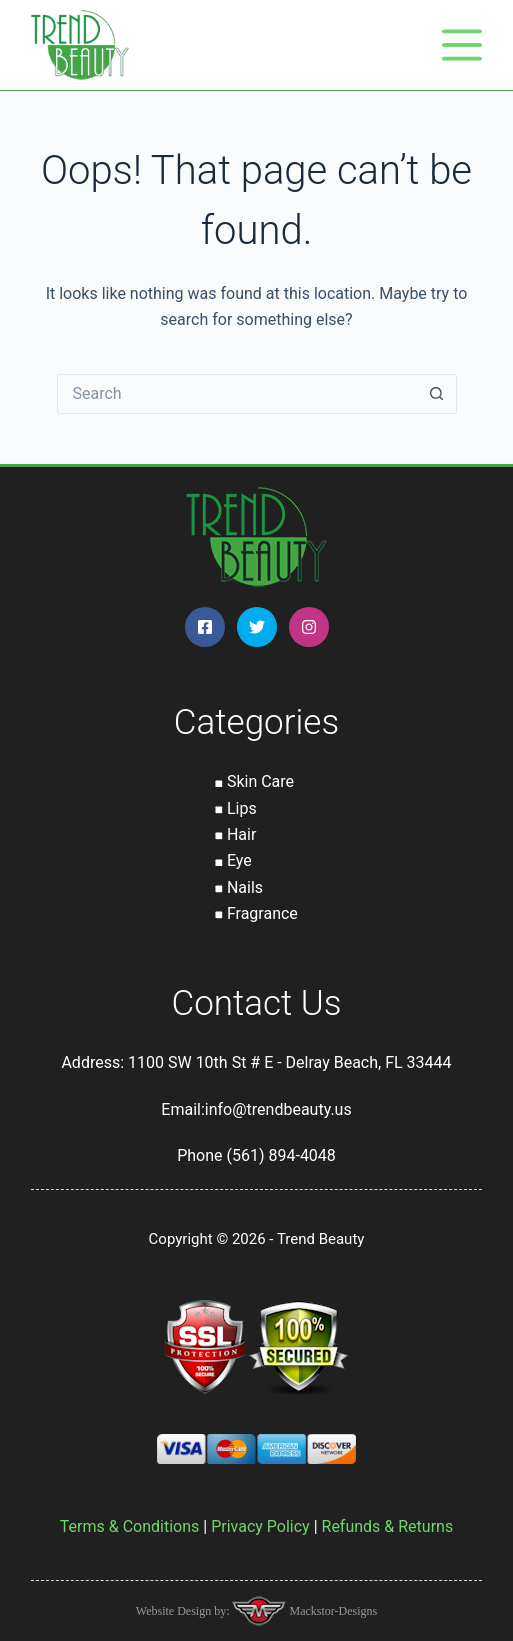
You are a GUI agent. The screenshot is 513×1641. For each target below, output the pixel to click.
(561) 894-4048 (280, 1155)
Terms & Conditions (130, 1526)
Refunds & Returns (388, 1526)
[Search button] (437, 394)
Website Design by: (184, 1611)
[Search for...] (237, 394)
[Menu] (462, 45)
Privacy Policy (260, 1526)
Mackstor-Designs (331, 1611)
